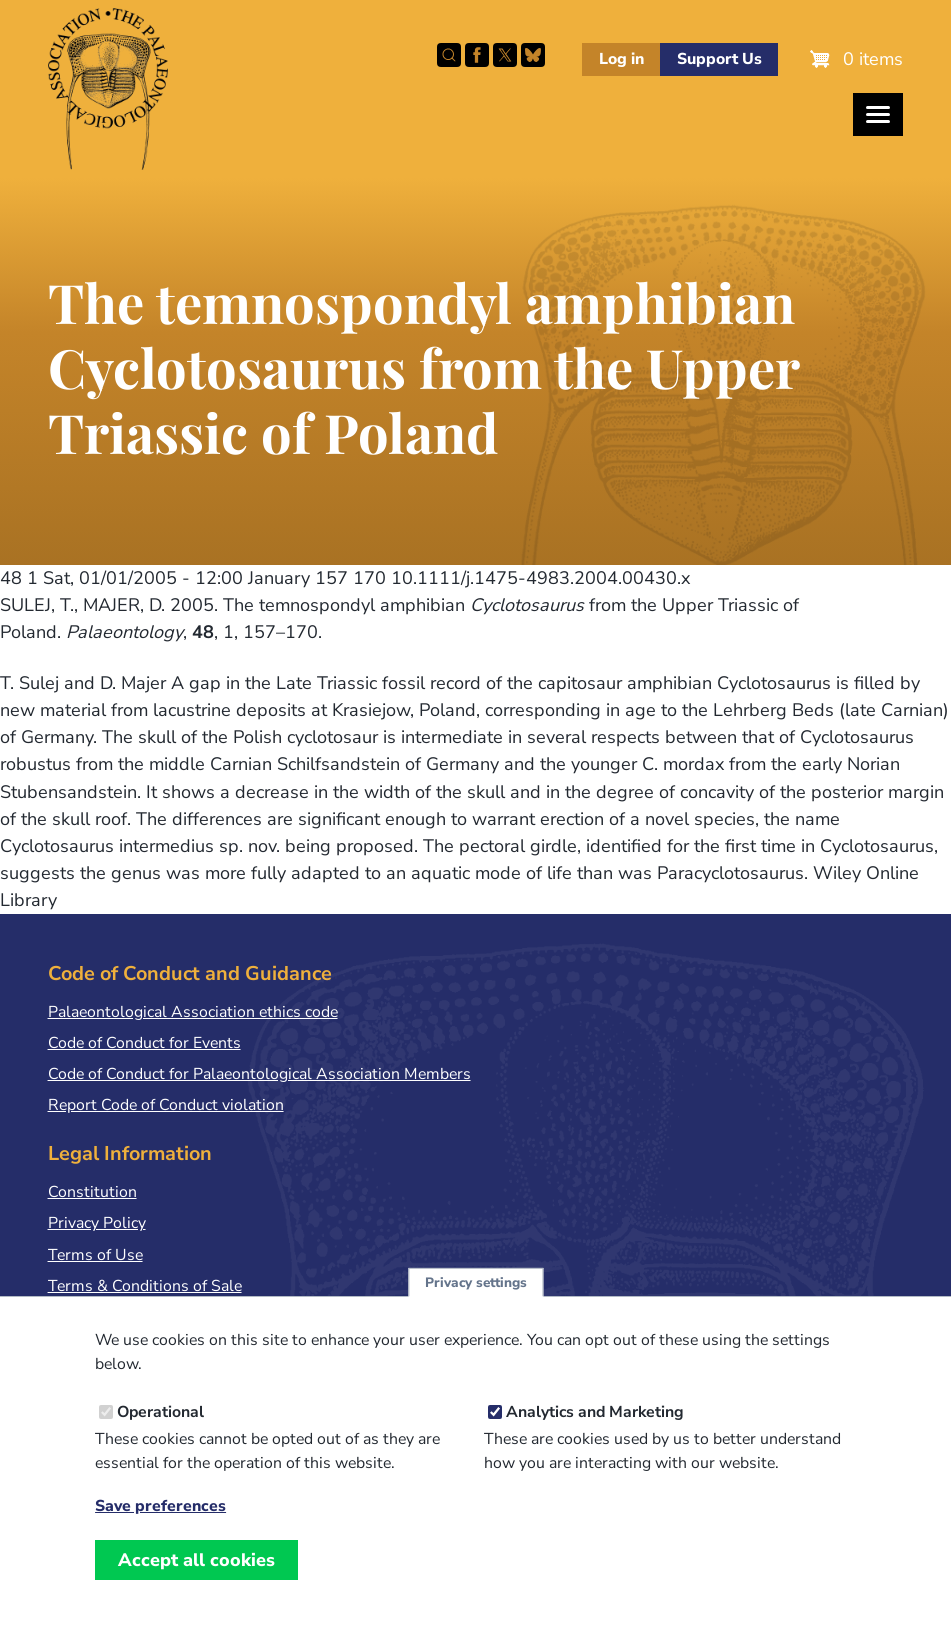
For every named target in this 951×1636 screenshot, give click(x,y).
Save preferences (160, 1523)
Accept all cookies (196, 1577)
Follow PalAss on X (505, 55)
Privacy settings (476, 1299)
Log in (621, 59)
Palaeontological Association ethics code (193, 1012)
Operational (160, 1429)
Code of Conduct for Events (144, 1043)
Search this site (449, 55)
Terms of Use (95, 1255)
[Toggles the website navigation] (878, 114)
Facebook (477, 55)
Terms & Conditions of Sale (145, 1286)
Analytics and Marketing (595, 1429)
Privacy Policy (97, 1223)
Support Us (719, 59)
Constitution (92, 1192)
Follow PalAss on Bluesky (533, 55)
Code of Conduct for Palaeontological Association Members (259, 1074)
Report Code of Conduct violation (166, 1105)
